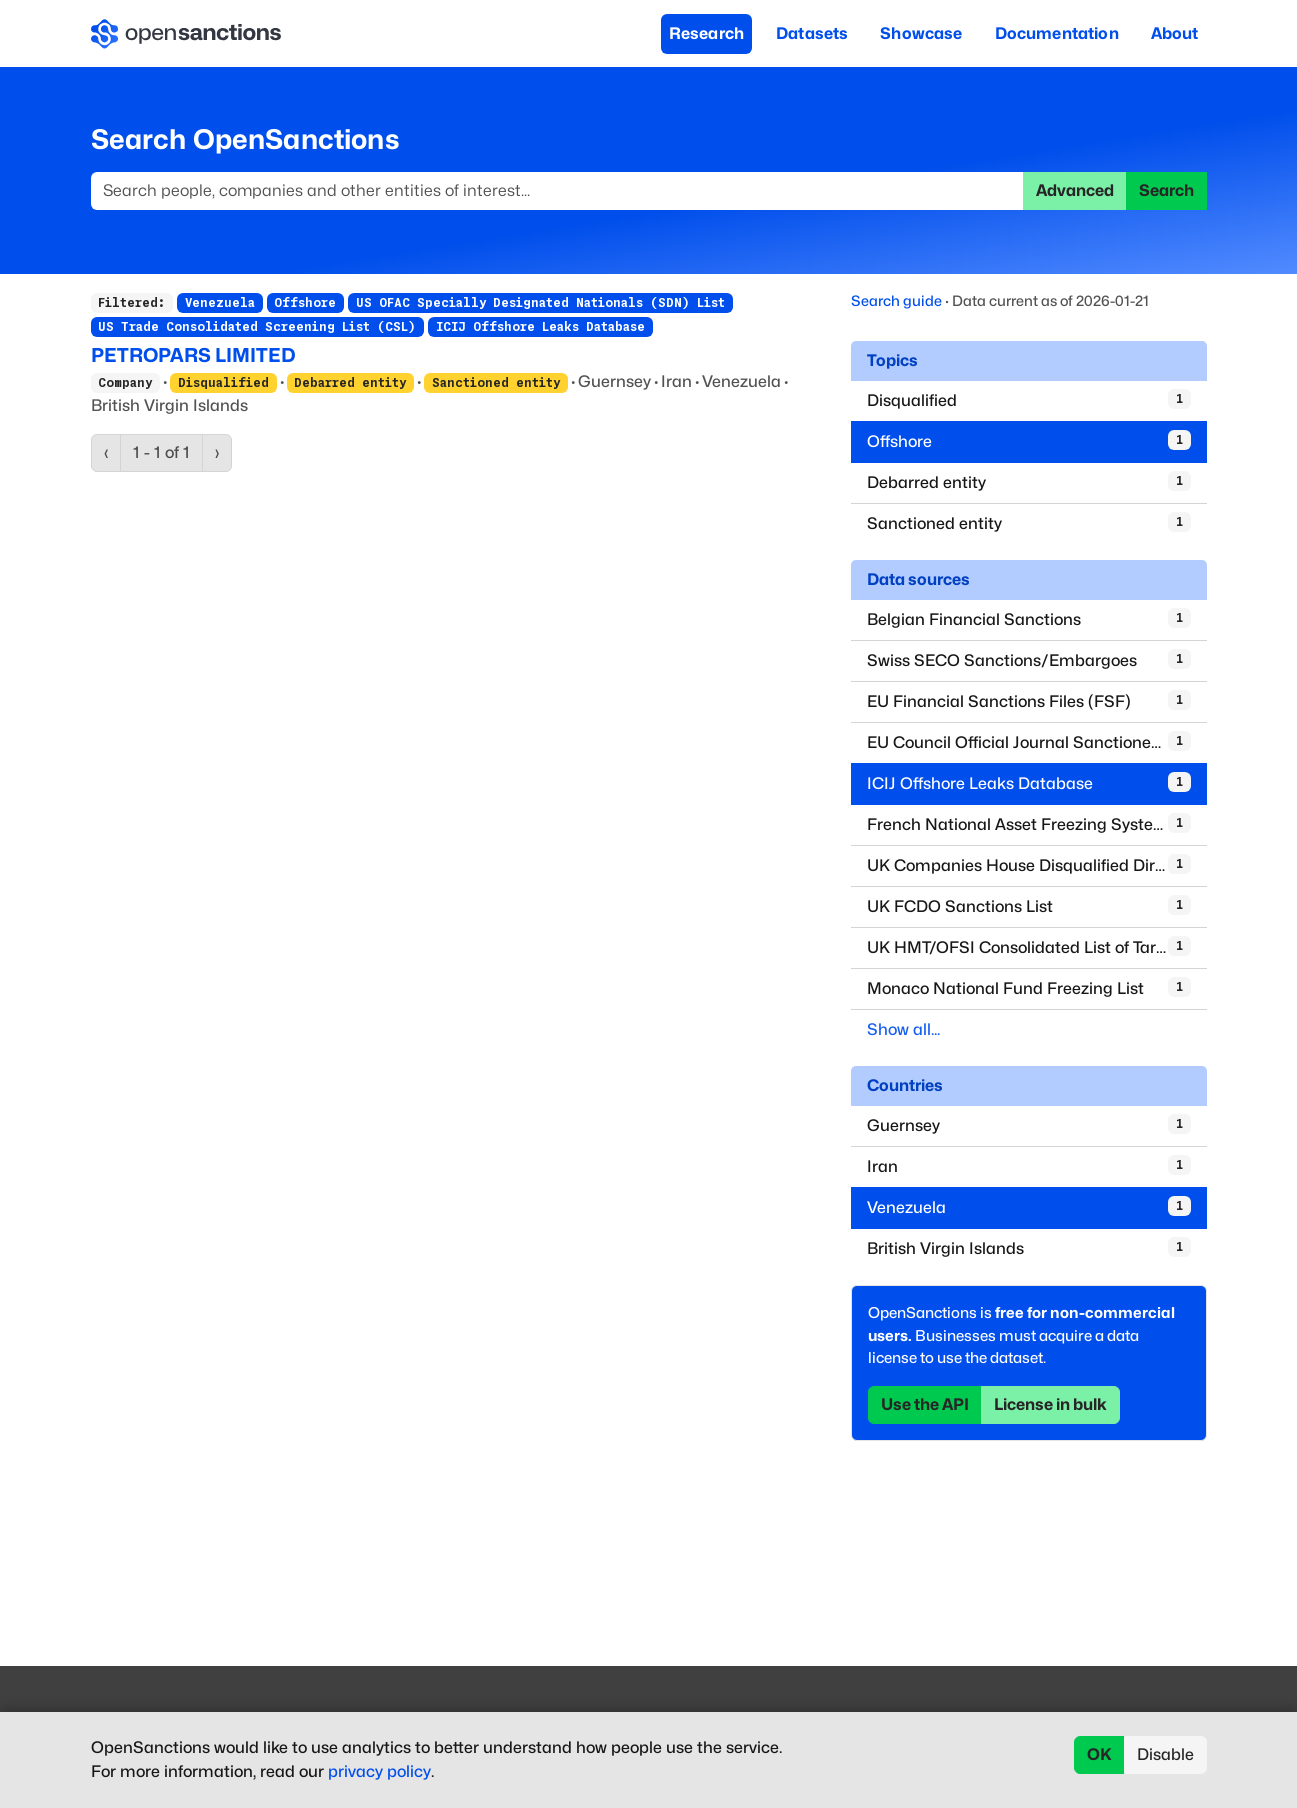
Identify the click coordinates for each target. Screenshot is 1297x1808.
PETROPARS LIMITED (193, 355)
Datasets (812, 33)
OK (1099, 1754)
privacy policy (379, 1771)
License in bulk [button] (1050, 1404)
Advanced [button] (1075, 190)
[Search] (557, 191)
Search (1166, 190)
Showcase (921, 33)
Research (706, 33)
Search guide (896, 300)
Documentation (1057, 33)
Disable (1165, 1754)
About (1175, 33)
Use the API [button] (925, 1404)
